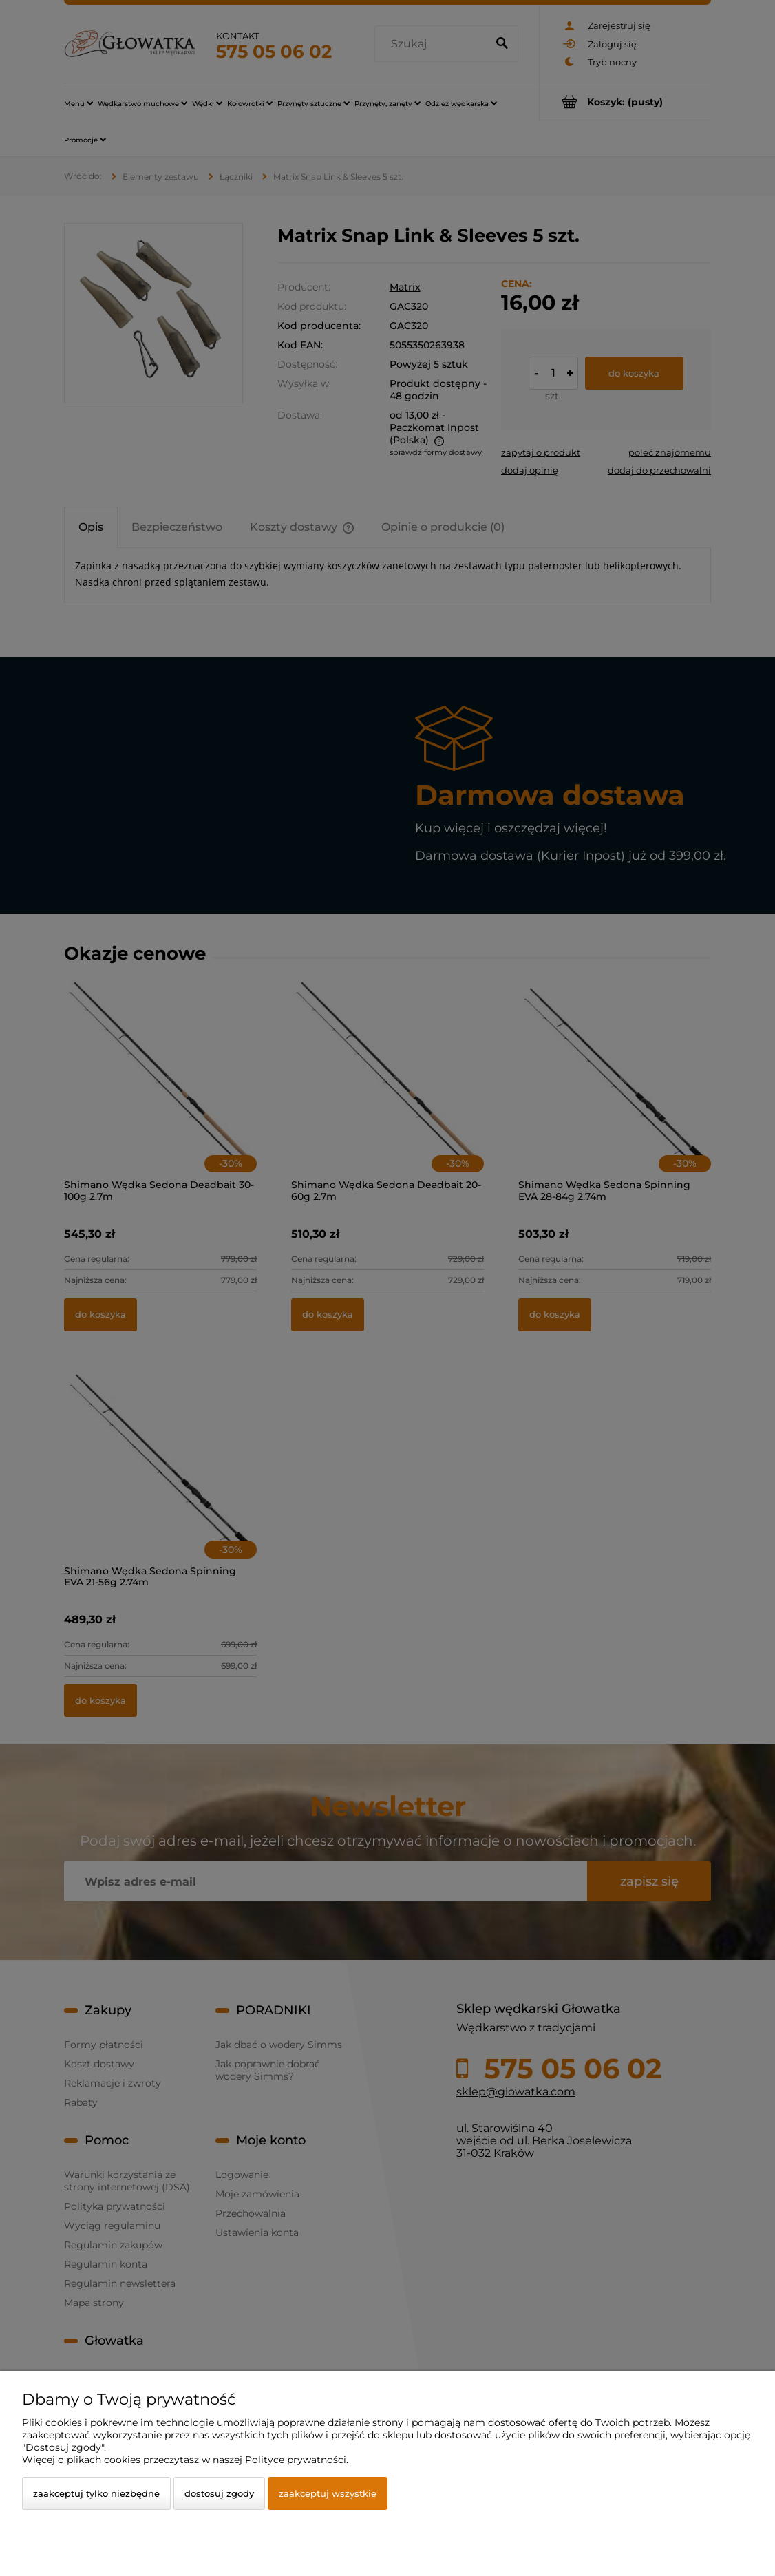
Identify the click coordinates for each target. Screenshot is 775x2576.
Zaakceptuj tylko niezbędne (96, 2493)
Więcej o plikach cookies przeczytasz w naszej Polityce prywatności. (185, 2459)
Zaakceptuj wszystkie (327, 2493)
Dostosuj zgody (219, 2493)
